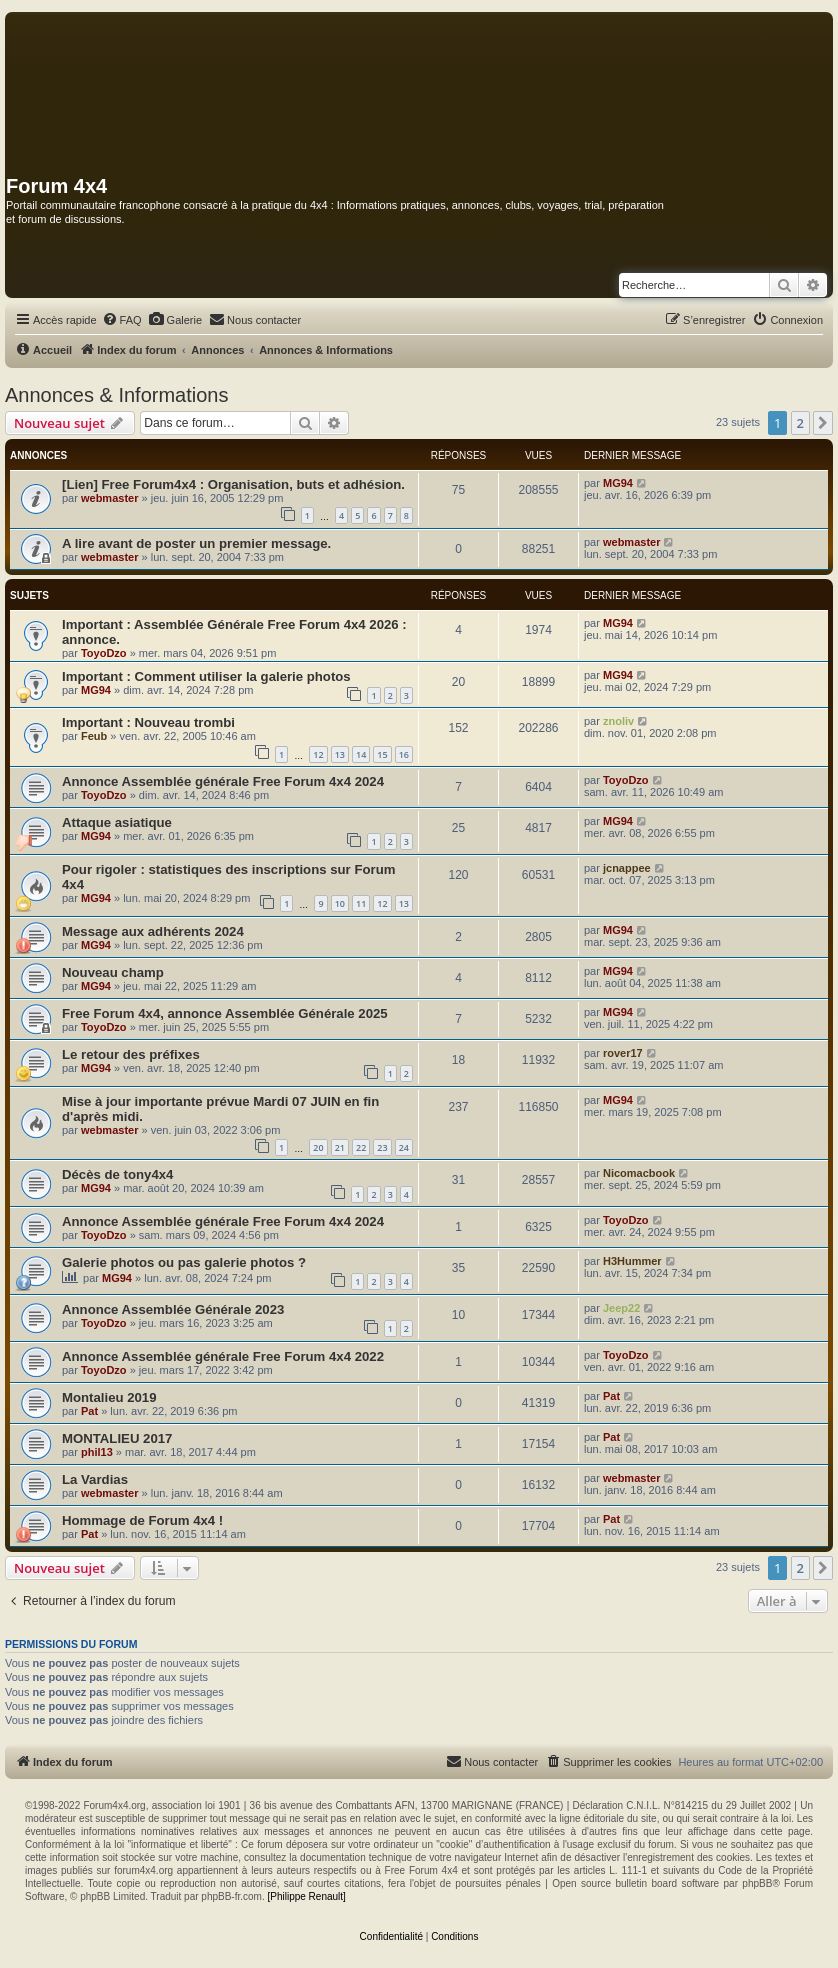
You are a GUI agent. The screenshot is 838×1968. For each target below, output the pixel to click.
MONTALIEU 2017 (117, 1438)
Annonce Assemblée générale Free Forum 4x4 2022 (223, 1356)
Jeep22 (621, 1308)
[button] (823, 423)
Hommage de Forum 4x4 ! (142, 1520)
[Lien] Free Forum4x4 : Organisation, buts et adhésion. (233, 484)
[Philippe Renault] (306, 1896)
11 (361, 903)
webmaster (109, 498)
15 (382, 754)
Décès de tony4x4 (117, 1174)
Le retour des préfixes (131, 1054)
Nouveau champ (113, 972)
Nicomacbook (639, 1173)
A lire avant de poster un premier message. (196, 543)
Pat (89, 1411)
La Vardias (95, 1479)
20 (318, 1147)
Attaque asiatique (117, 822)
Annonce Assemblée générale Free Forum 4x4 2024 (223, 781)
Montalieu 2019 (109, 1397)
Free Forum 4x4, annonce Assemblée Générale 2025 (225, 1013)
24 (404, 1147)
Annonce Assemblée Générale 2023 (173, 1309)
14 (361, 754)
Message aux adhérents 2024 (153, 931)
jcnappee (627, 868)
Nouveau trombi (185, 722)
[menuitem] (122, 320)
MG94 (618, 483)
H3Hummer (632, 1261)
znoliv (618, 721)
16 (404, 754)
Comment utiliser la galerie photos (243, 676)
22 (361, 1147)
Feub (94, 736)
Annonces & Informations (116, 395)
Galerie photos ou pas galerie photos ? (184, 1262)
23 (382, 1147)
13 (340, 754)
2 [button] (800, 423)
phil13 (97, 1452)
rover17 (623, 1053)
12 (318, 754)
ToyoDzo (104, 653)
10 (340, 903)
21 (340, 1147)
